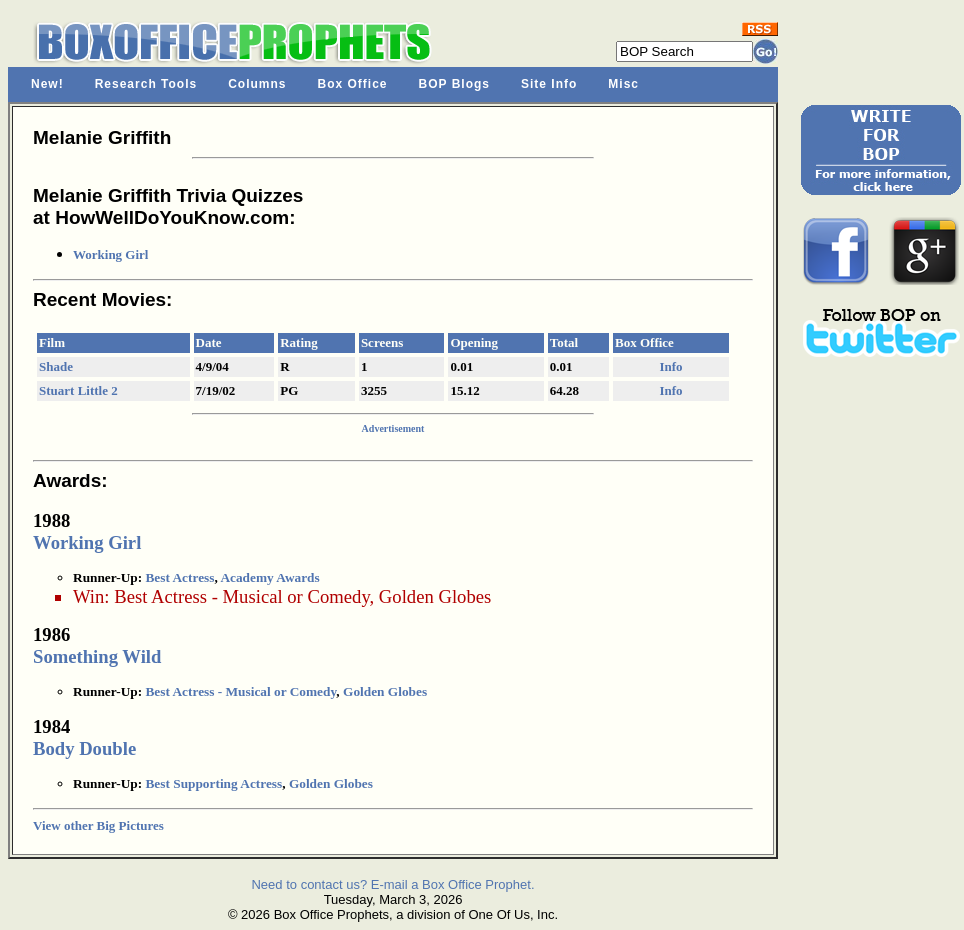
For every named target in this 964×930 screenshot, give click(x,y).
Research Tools (146, 84)
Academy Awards (269, 577)
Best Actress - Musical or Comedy (241, 596)
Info (670, 366)
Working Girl (110, 254)
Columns (257, 84)
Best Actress (179, 577)
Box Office (353, 84)
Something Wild (97, 656)
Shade (56, 366)
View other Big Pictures (98, 825)
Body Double (84, 748)
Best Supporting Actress (213, 783)
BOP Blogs (454, 84)
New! (47, 84)
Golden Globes (435, 596)
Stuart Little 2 (78, 390)
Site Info (549, 84)
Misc (623, 84)
